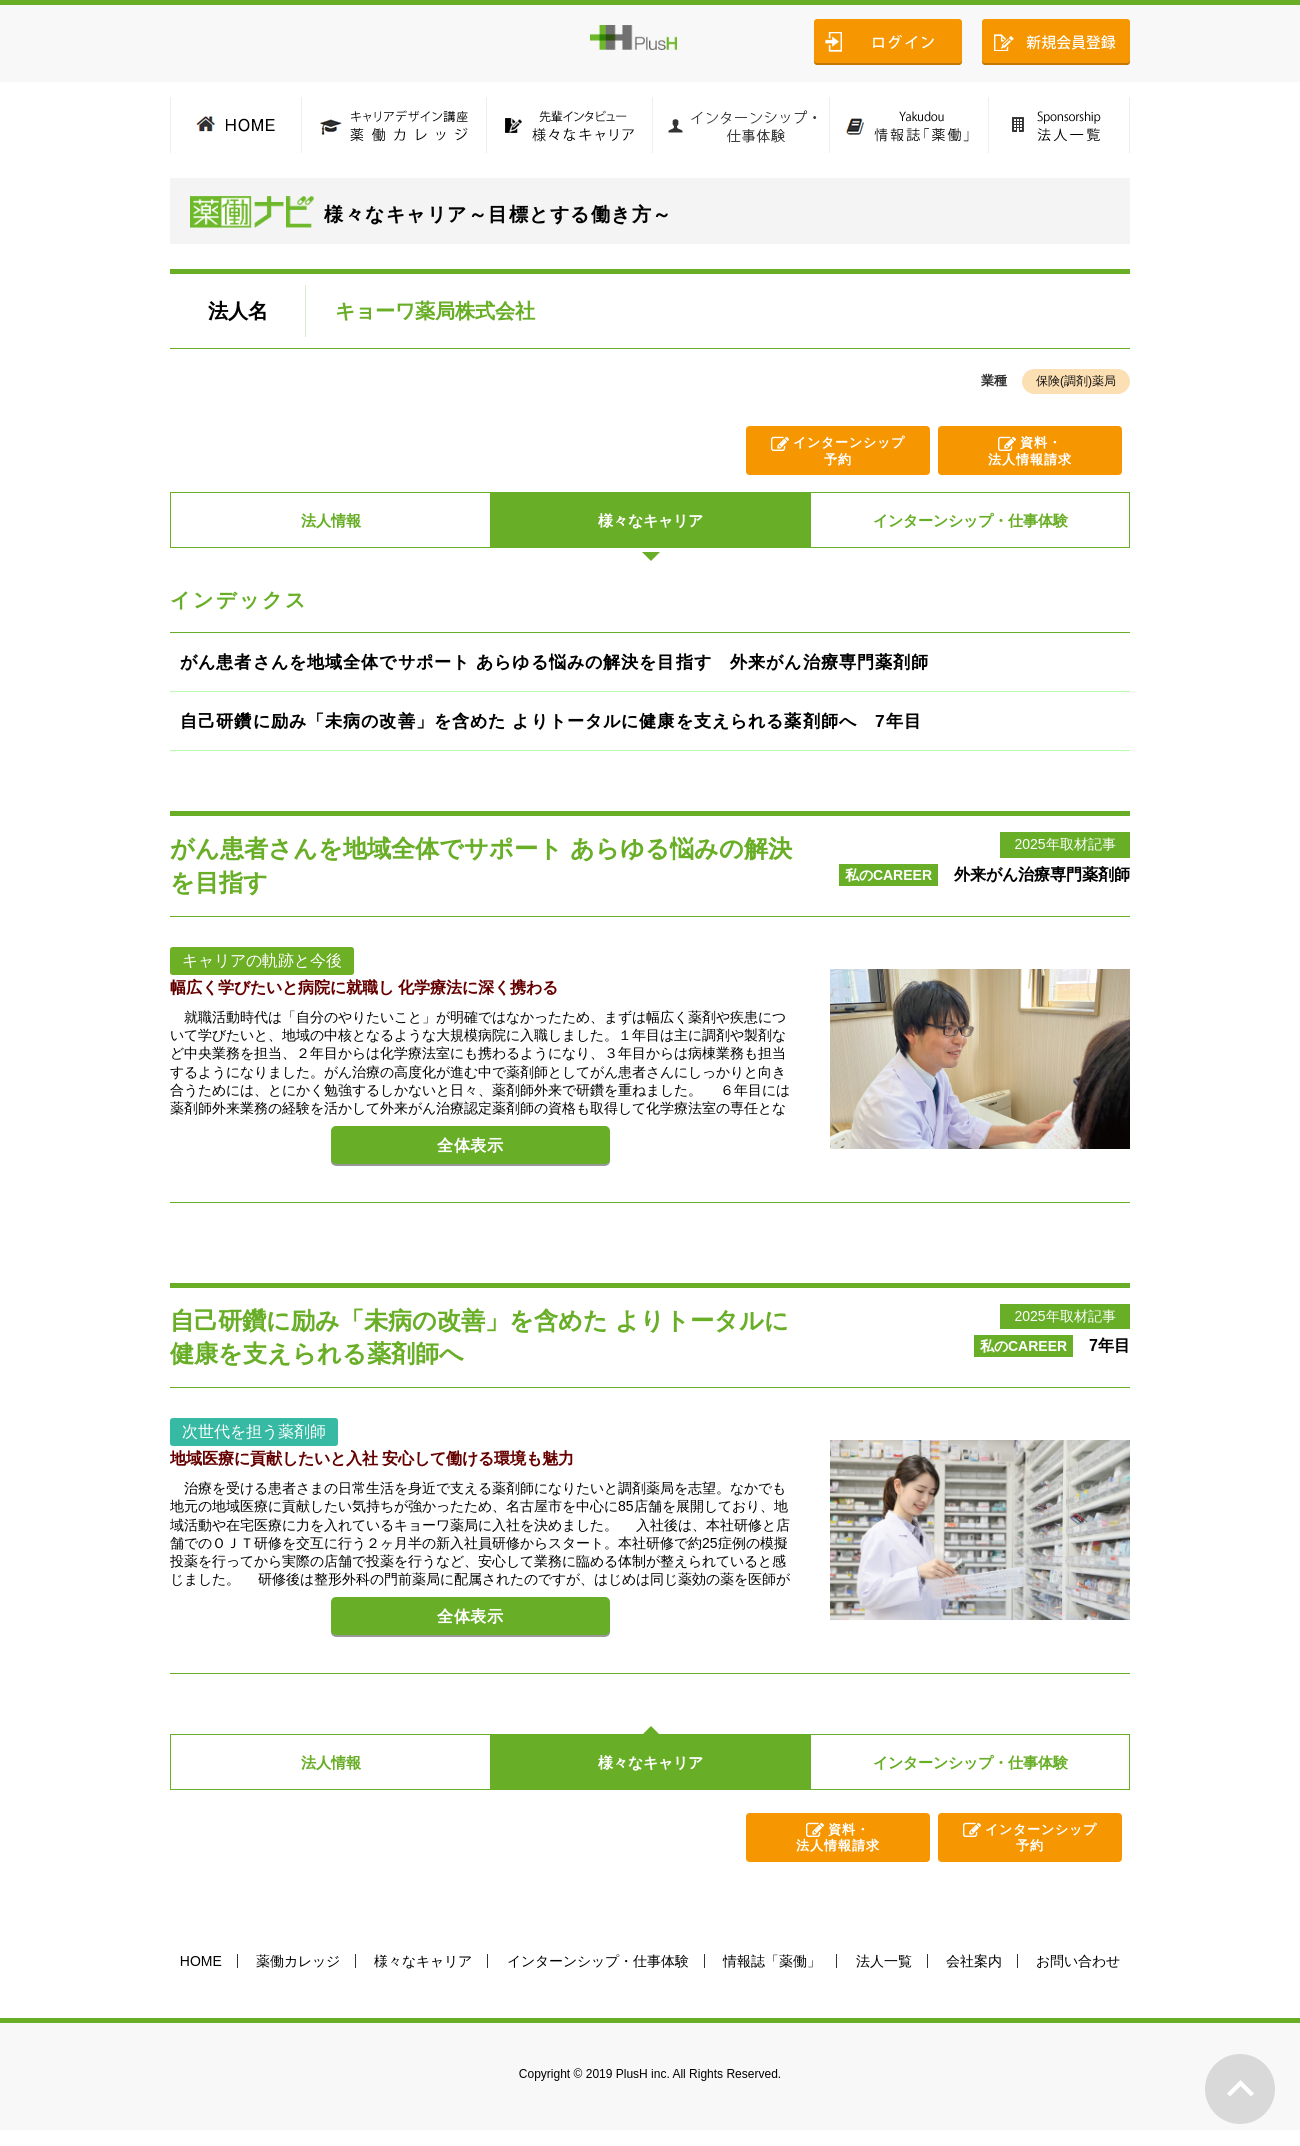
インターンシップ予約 (851, 453)
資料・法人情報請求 (1030, 453)
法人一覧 (884, 1977)
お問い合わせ (1078, 1977)
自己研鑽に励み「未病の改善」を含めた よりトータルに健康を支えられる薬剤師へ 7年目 (578, 731)
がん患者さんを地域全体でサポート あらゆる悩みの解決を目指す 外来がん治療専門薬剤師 (581, 667)
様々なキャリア (651, 522)
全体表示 (459, 1166)
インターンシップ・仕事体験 (970, 522)
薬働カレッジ (298, 1977)
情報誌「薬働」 (772, 1977)
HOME (201, 1977)
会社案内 (974, 1977)
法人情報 (331, 522)
